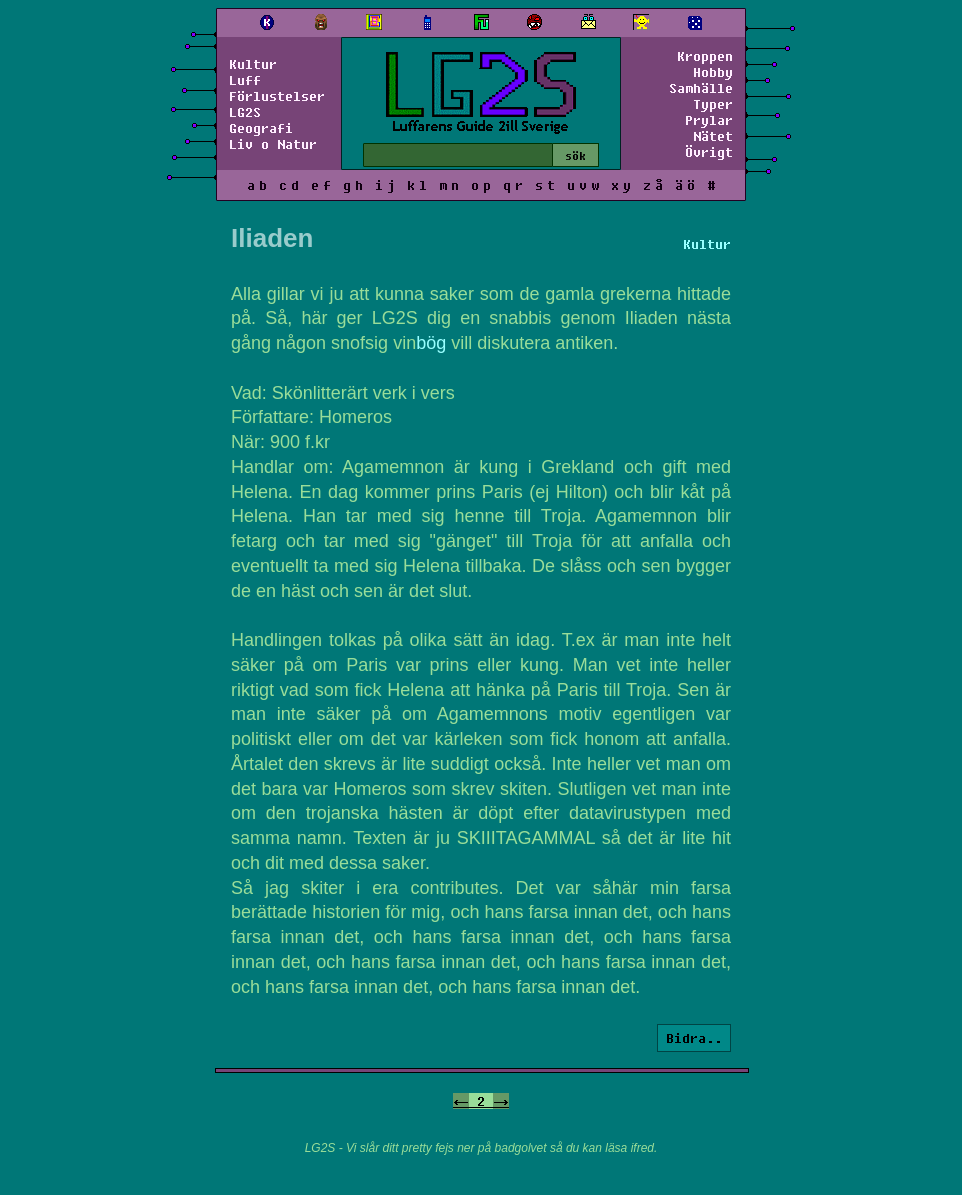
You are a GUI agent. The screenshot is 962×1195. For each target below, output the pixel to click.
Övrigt (709, 152)
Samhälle (701, 88)
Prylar (709, 120)
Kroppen (705, 56)
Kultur (253, 64)
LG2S (245, 112)
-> (501, 1101)
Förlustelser (277, 96)
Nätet (713, 136)
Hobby (713, 72)
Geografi (261, 128)
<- (461, 1101)
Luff (245, 80)
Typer (713, 104)
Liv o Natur (273, 144)
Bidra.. (694, 1038)
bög (431, 343)
